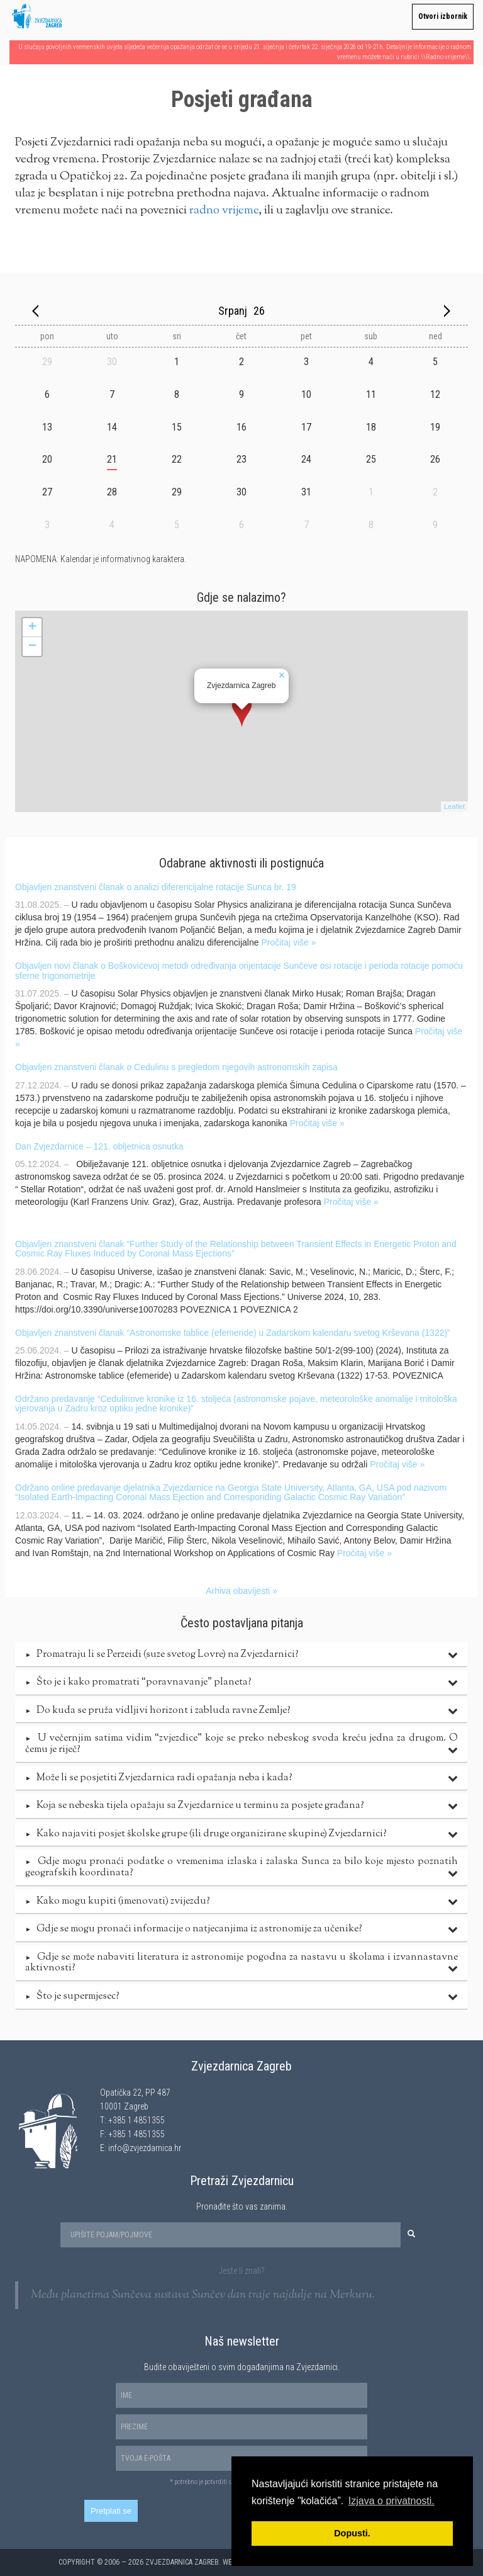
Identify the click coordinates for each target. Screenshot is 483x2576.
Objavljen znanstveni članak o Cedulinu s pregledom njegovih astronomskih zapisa (176, 1067)
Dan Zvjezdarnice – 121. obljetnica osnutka (99, 1146)
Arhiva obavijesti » (241, 1591)
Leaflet (454, 806)
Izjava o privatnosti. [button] (391, 2500)
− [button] (32, 646)
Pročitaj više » (288, 942)
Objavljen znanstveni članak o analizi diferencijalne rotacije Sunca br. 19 (155, 887)
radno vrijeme (223, 210)
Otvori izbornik (442, 16)
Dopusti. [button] (352, 2533)
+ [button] (32, 627)
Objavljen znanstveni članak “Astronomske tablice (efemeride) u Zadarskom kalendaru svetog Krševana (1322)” (232, 1333)
